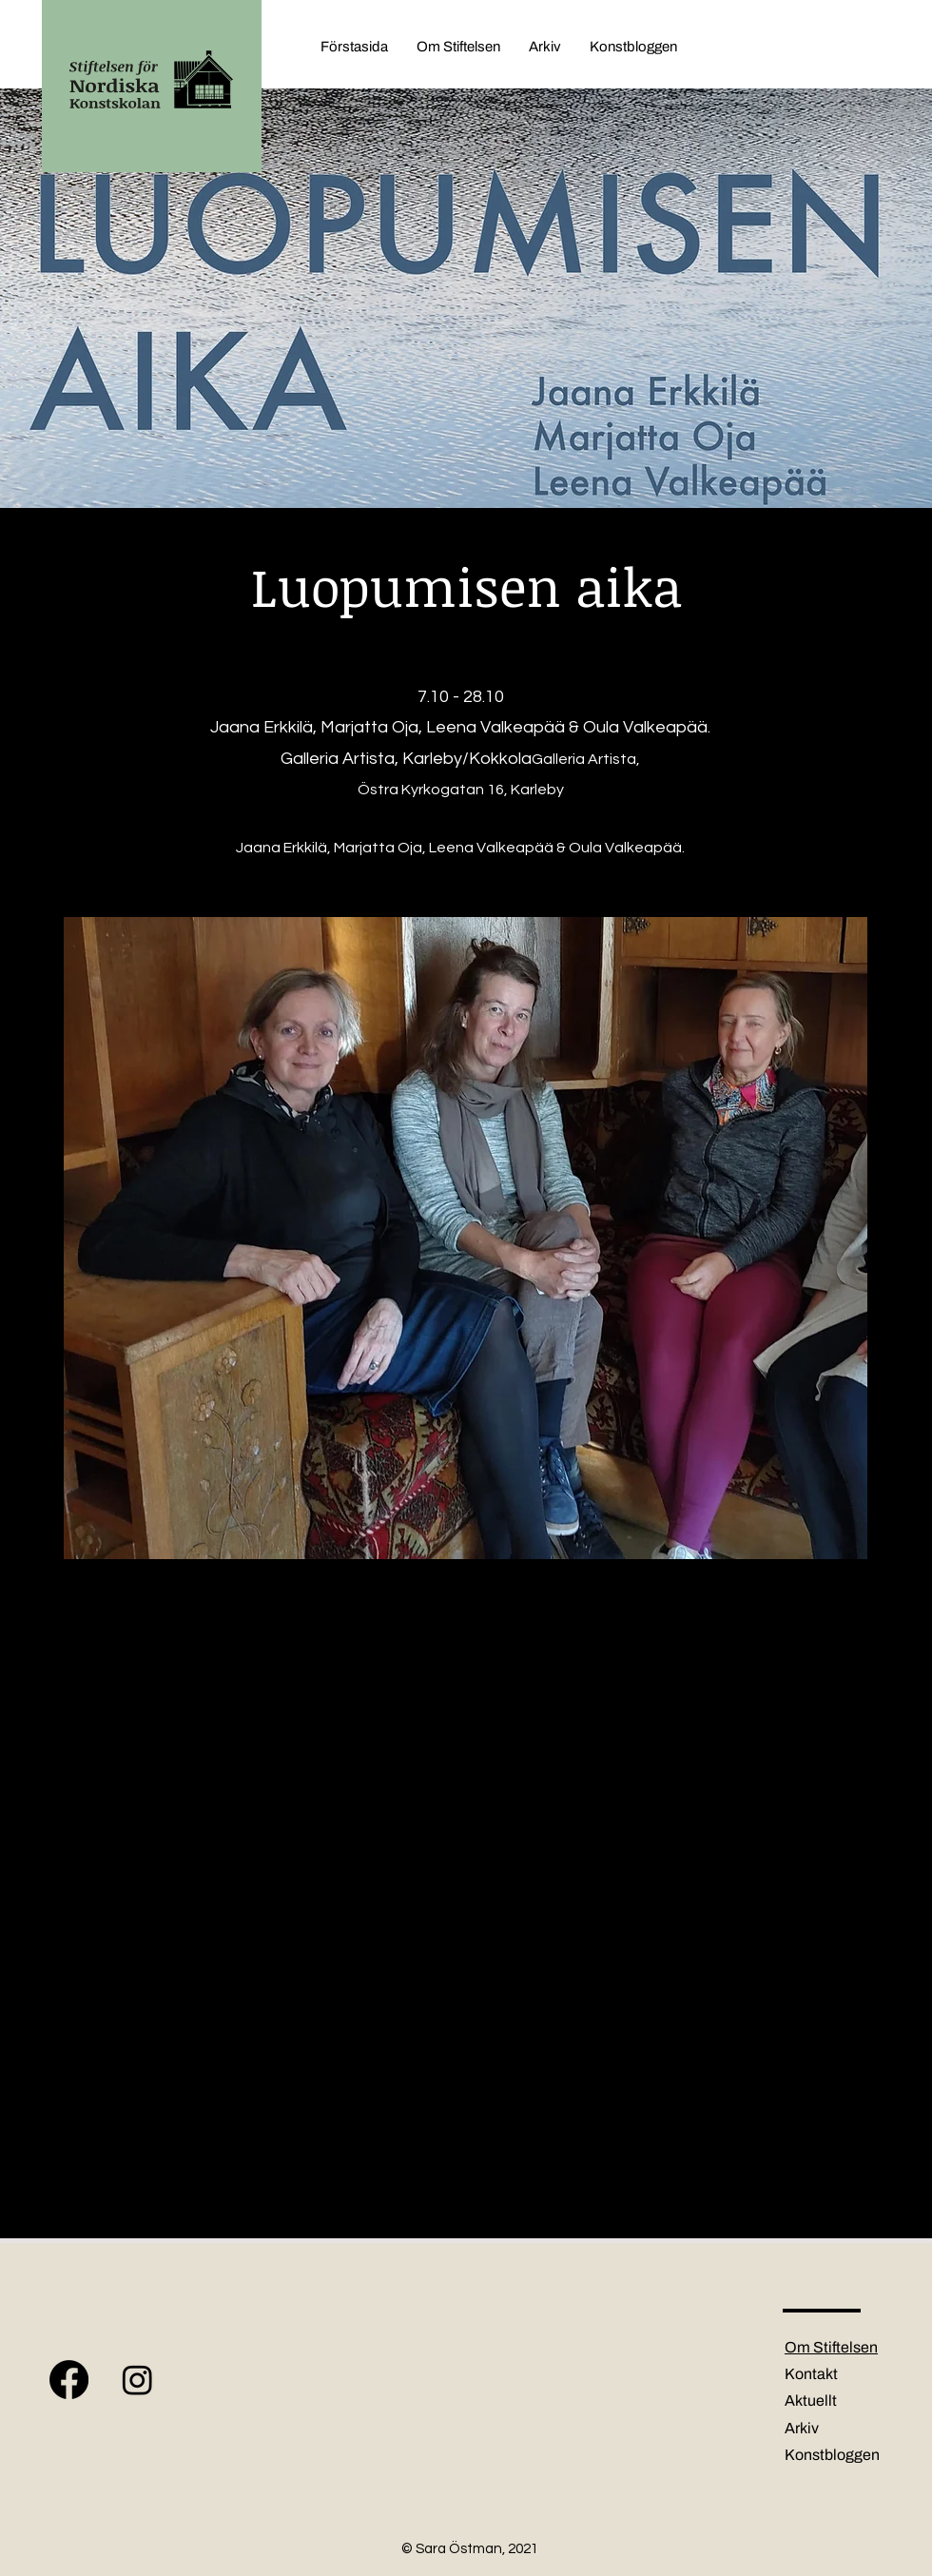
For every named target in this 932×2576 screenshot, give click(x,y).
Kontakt (811, 2374)
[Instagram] (137, 2379)
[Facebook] (68, 2379)
